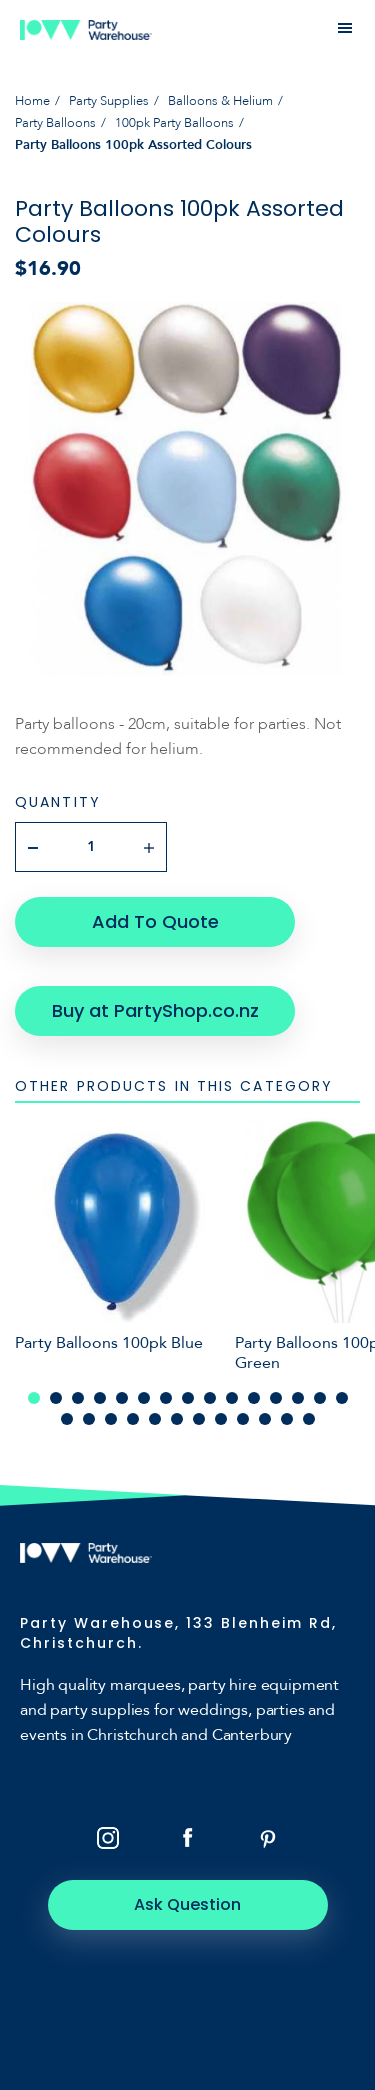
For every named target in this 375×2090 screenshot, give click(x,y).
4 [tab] (100, 1398)
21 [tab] (177, 1419)
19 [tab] (133, 1419)
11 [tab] (254, 1398)
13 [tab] (298, 1398)
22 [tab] (199, 1419)
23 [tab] (221, 1419)
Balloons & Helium (220, 101)
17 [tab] (89, 1419)
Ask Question (187, 1904)
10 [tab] (232, 1398)
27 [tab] (309, 1419)
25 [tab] (265, 1419)
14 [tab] (320, 1398)
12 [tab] (276, 1398)
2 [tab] (56, 1398)
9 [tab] (210, 1398)
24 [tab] (243, 1419)
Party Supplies (109, 101)
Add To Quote (155, 921)
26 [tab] (287, 1419)
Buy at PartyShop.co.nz (155, 1010)
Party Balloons (55, 123)
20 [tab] (155, 1419)
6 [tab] (144, 1398)
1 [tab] (34, 1398)
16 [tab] (67, 1419)
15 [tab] (342, 1398)
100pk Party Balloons (174, 123)
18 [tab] (111, 1419)
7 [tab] (166, 1398)
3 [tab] (78, 1398)
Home (32, 101)
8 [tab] (188, 1398)
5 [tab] (122, 1398)
